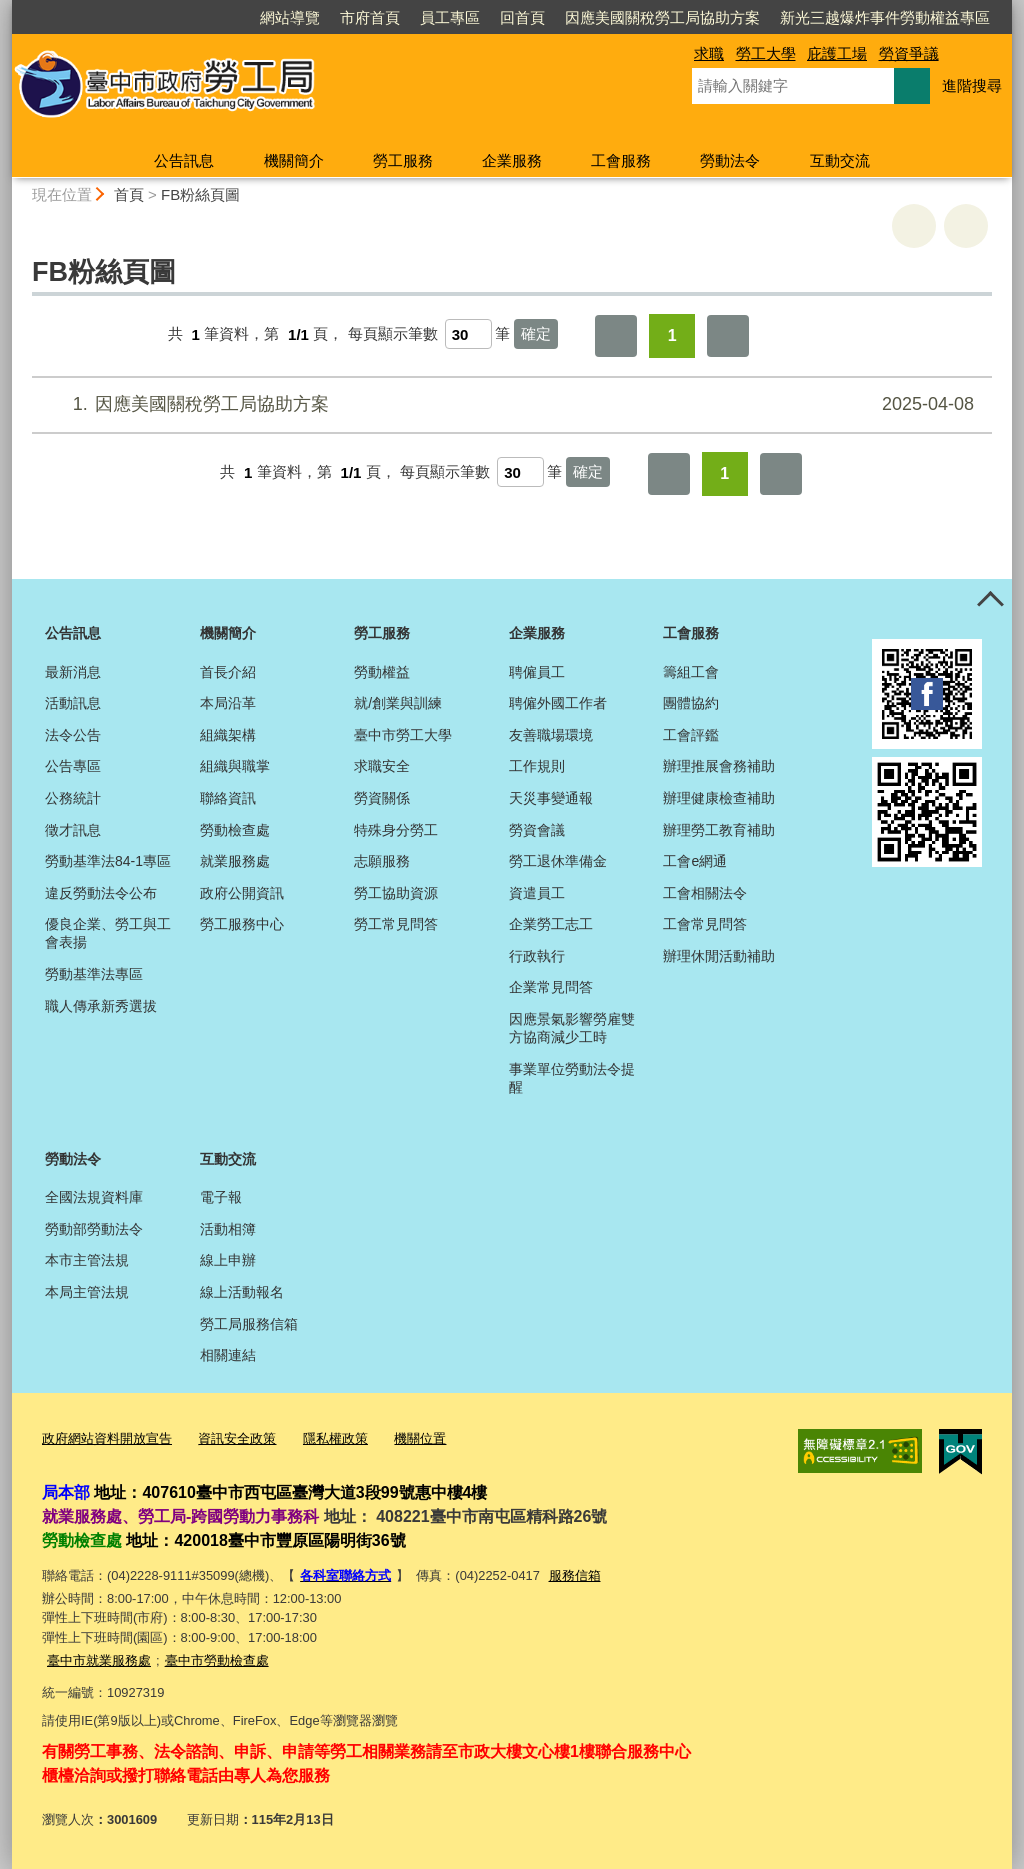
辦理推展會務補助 (719, 766)
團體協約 (691, 703)
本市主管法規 (87, 1260)
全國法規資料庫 (94, 1197)
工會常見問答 (705, 924)
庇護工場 (837, 53)
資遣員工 (537, 893)
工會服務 (621, 160)
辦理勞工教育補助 (719, 830)
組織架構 (228, 735)
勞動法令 (730, 160)
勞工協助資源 (396, 893)
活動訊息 (73, 703)
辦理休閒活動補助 (719, 956)
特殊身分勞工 (396, 830)
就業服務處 (235, 861)
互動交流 (840, 160)
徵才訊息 (73, 830)
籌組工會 (691, 672)
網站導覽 (290, 17)
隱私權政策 (335, 1438)
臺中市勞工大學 (403, 735)
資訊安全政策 (237, 1438)
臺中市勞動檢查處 (217, 1660)
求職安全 (382, 766)
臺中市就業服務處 (99, 1660)
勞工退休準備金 (558, 861)
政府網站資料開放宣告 (107, 1438)
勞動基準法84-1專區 (108, 861)
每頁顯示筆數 (393, 334)
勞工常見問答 (396, 924)
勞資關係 (382, 798)
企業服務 (512, 160)
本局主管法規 (87, 1292)
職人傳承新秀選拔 (101, 1006)
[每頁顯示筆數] (468, 334)
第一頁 (616, 336)
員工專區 (450, 17)
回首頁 (522, 17)
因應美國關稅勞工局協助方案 (662, 17)
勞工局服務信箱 (249, 1324)
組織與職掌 (235, 766)
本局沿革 (228, 703)
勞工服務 (403, 160)
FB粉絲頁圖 (200, 194)
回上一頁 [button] (966, 226)
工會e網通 (695, 861)
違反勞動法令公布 (101, 893)
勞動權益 (382, 672)
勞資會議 (537, 830)
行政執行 (537, 956)
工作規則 (537, 766)
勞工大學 (766, 53)
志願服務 (382, 861)
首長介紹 (228, 672)
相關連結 (228, 1355)
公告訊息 (184, 160)
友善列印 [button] (914, 226)
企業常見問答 (551, 987)
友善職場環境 (551, 735)
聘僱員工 (537, 672)
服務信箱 (575, 1575)
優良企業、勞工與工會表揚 (108, 933)
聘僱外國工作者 (558, 703)
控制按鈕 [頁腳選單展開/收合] (990, 601)
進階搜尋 (972, 85)
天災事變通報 (551, 798)
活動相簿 (228, 1229)
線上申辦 (228, 1260)
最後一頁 (728, 336)
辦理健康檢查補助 (719, 798)
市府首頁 (370, 17)
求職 (709, 53)
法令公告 (73, 735)
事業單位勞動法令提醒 (572, 1078)
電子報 (221, 1197)
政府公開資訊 (242, 893)
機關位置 (420, 1438)
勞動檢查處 (235, 830)
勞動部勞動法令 (94, 1229)
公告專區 (73, 766)
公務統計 (73, 798)
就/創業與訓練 (398, 703)
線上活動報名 (242, 1292)
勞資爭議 (909, 53)
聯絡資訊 (228, 798)
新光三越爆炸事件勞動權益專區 (885, 17)
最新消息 (73, 672)
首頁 (129, 194)
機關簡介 (294, 160)
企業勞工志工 (551, 924)
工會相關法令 (705, 893)
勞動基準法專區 (94, 974)
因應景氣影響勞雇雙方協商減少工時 (572, 1028)
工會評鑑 (691, 735)
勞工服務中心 (242, 924)
